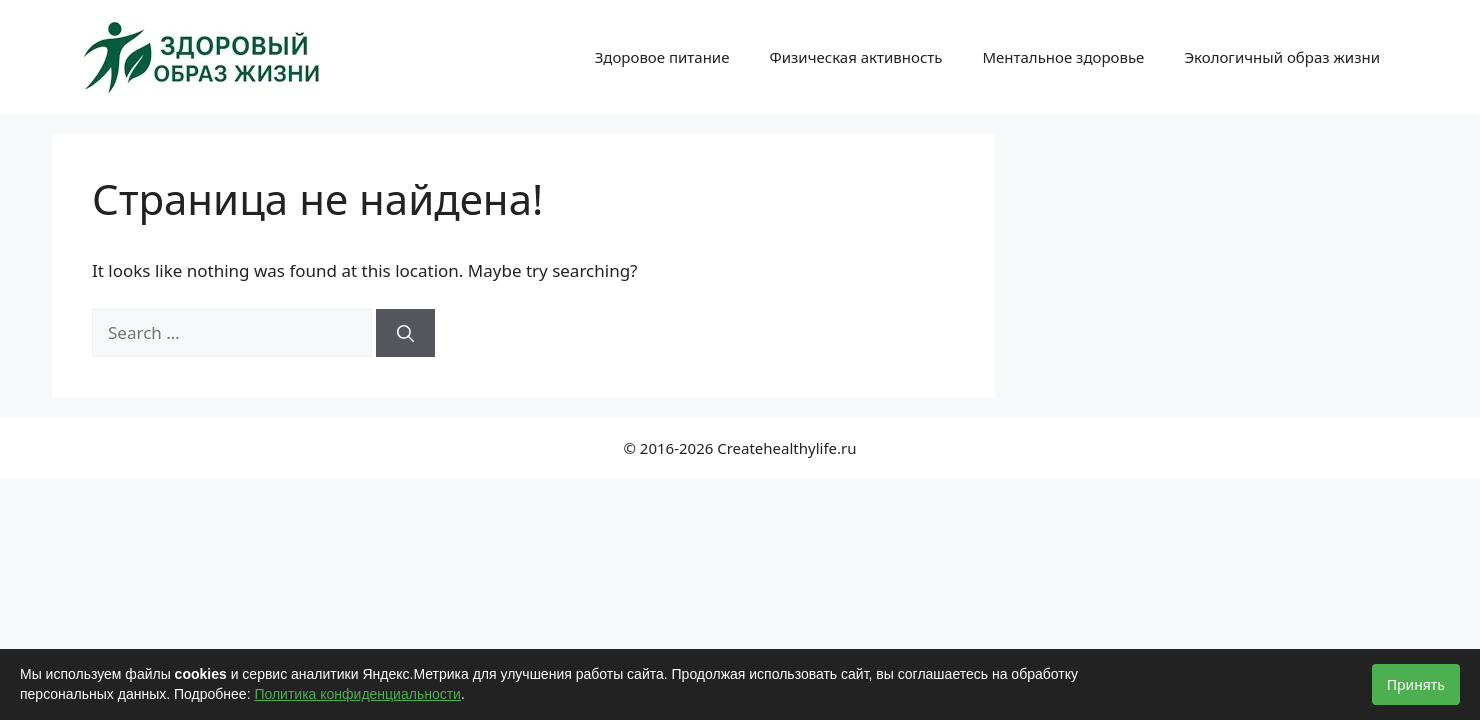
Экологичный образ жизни (1282, 57)
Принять (1416, 684)
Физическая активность (855, 57)
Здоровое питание (662, 57)
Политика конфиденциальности (357, 694)
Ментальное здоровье (1063, 57)
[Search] (405, 333)
